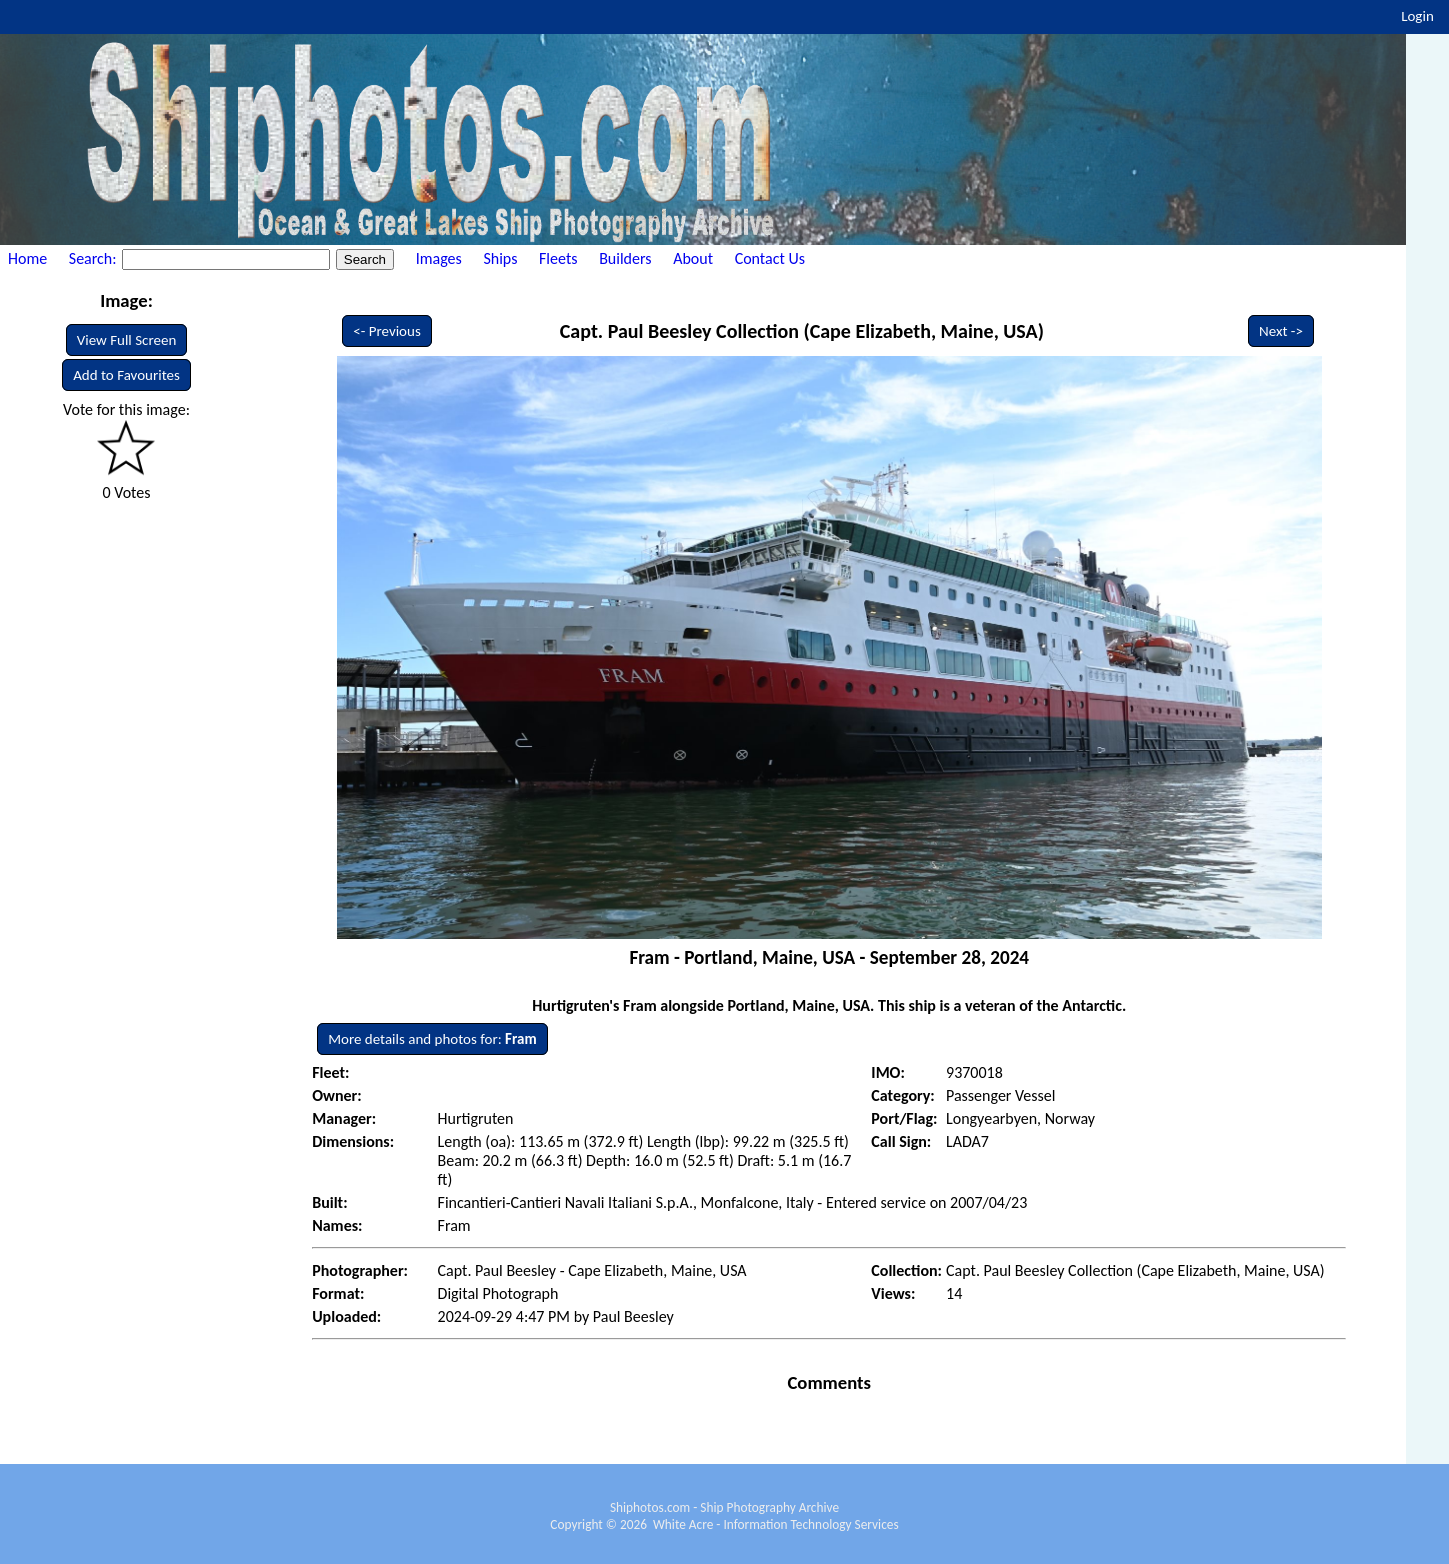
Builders (625, 258)
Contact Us (770, 258)
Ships (500, 258)
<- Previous (387, 331)
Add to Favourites (126, 375)
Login (1417, 16)
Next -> (1281, 331)
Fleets (558, 258)
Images (439, 258)
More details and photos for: (432, 1039)
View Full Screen (127, 340)
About (693, 258)
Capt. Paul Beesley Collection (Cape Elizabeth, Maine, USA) (802, 331)
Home (27, 258)
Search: (94, 258)
